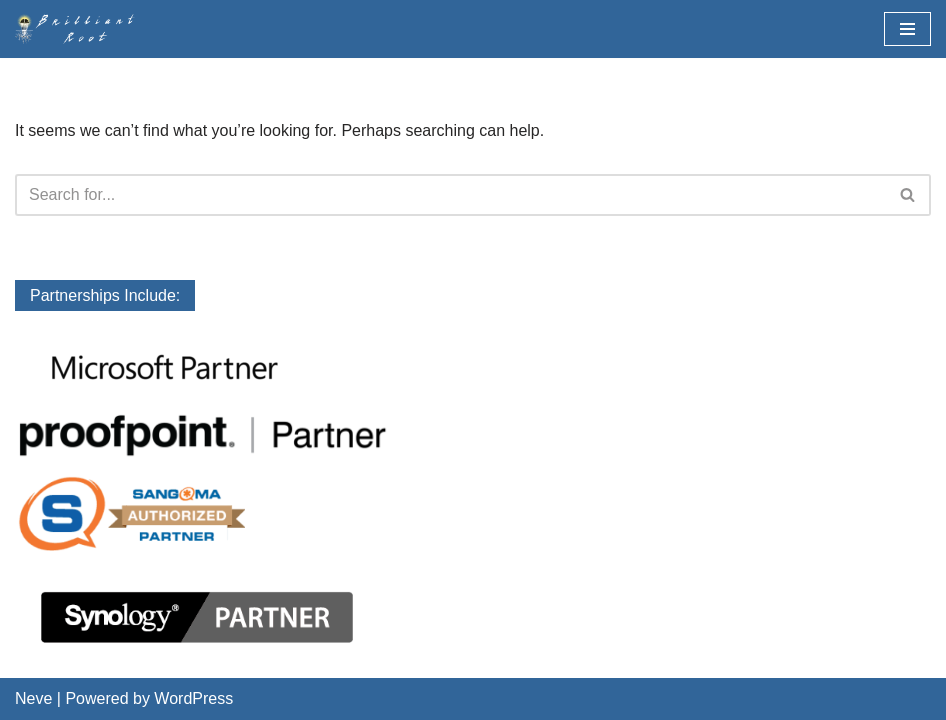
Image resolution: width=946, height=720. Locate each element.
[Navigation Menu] (907, 29)
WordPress (193, 698)
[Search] (450, 195)
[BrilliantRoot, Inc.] (80, 29)
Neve (33, 698)
